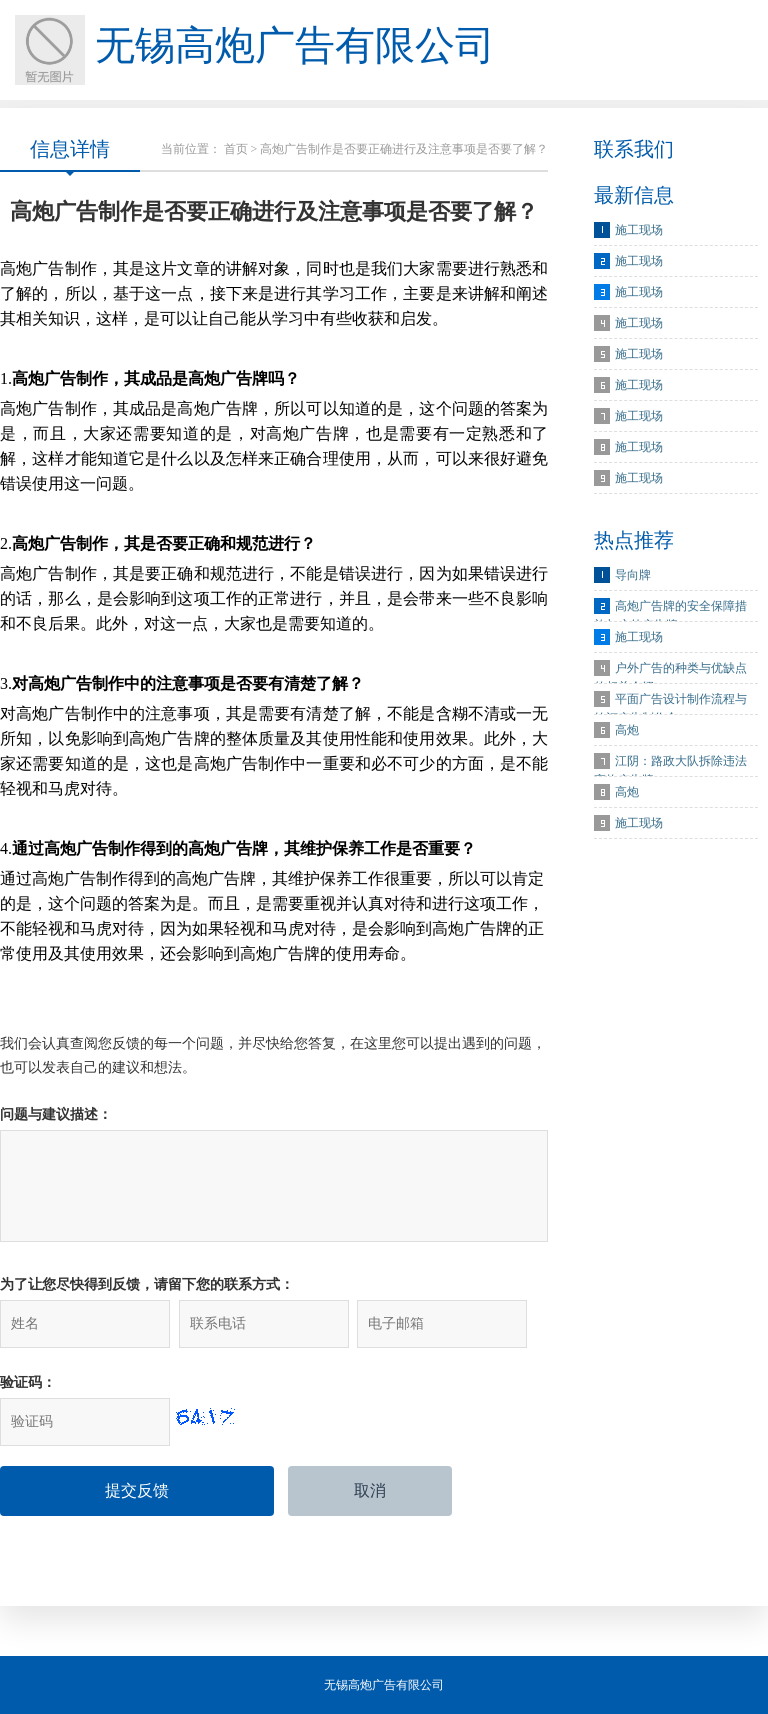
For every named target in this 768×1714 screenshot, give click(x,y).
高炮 (627, 730)
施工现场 (639, 230)
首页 (236, 149)
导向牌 (633, 575)
